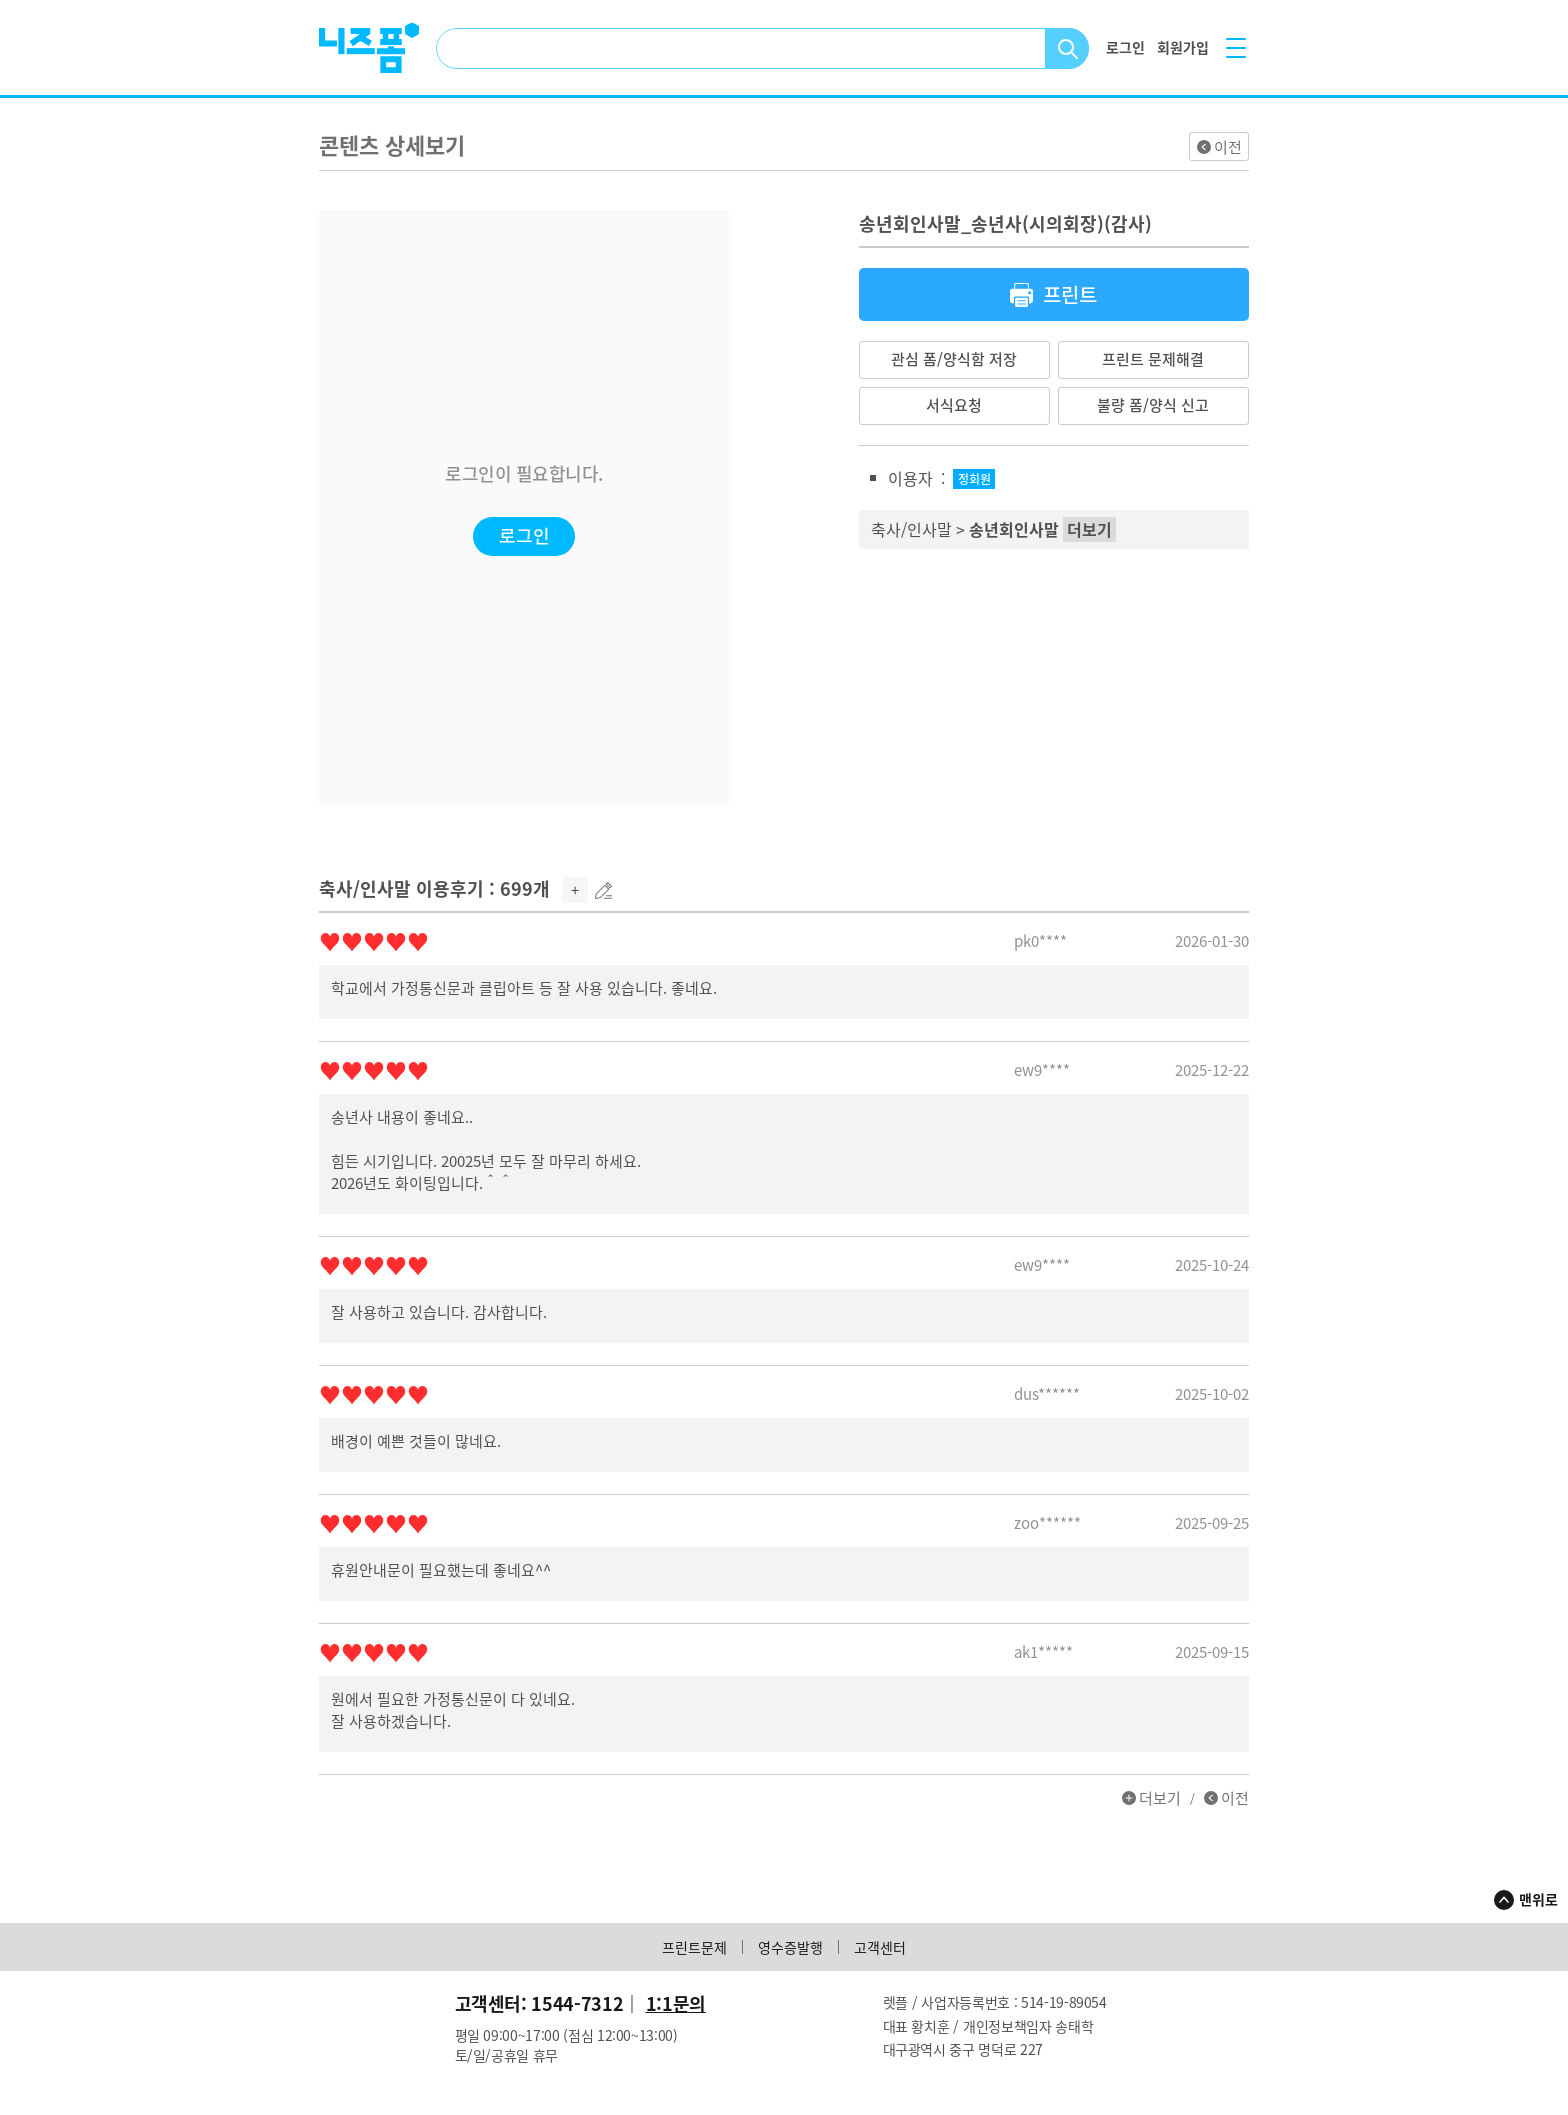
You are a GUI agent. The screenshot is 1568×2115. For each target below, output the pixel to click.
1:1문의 (676, 2003)
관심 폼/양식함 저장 (954, 359)
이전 (1228, 147)
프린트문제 (694, 1947)
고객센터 (880, 1947)
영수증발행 (790, 1947)
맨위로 (1538, 1899)
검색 (1067, 48)
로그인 (524, 535)
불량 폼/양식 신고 (1153, 405)
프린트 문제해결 (1153, 359)
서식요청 (954, 405)
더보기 (1160, 1798)
